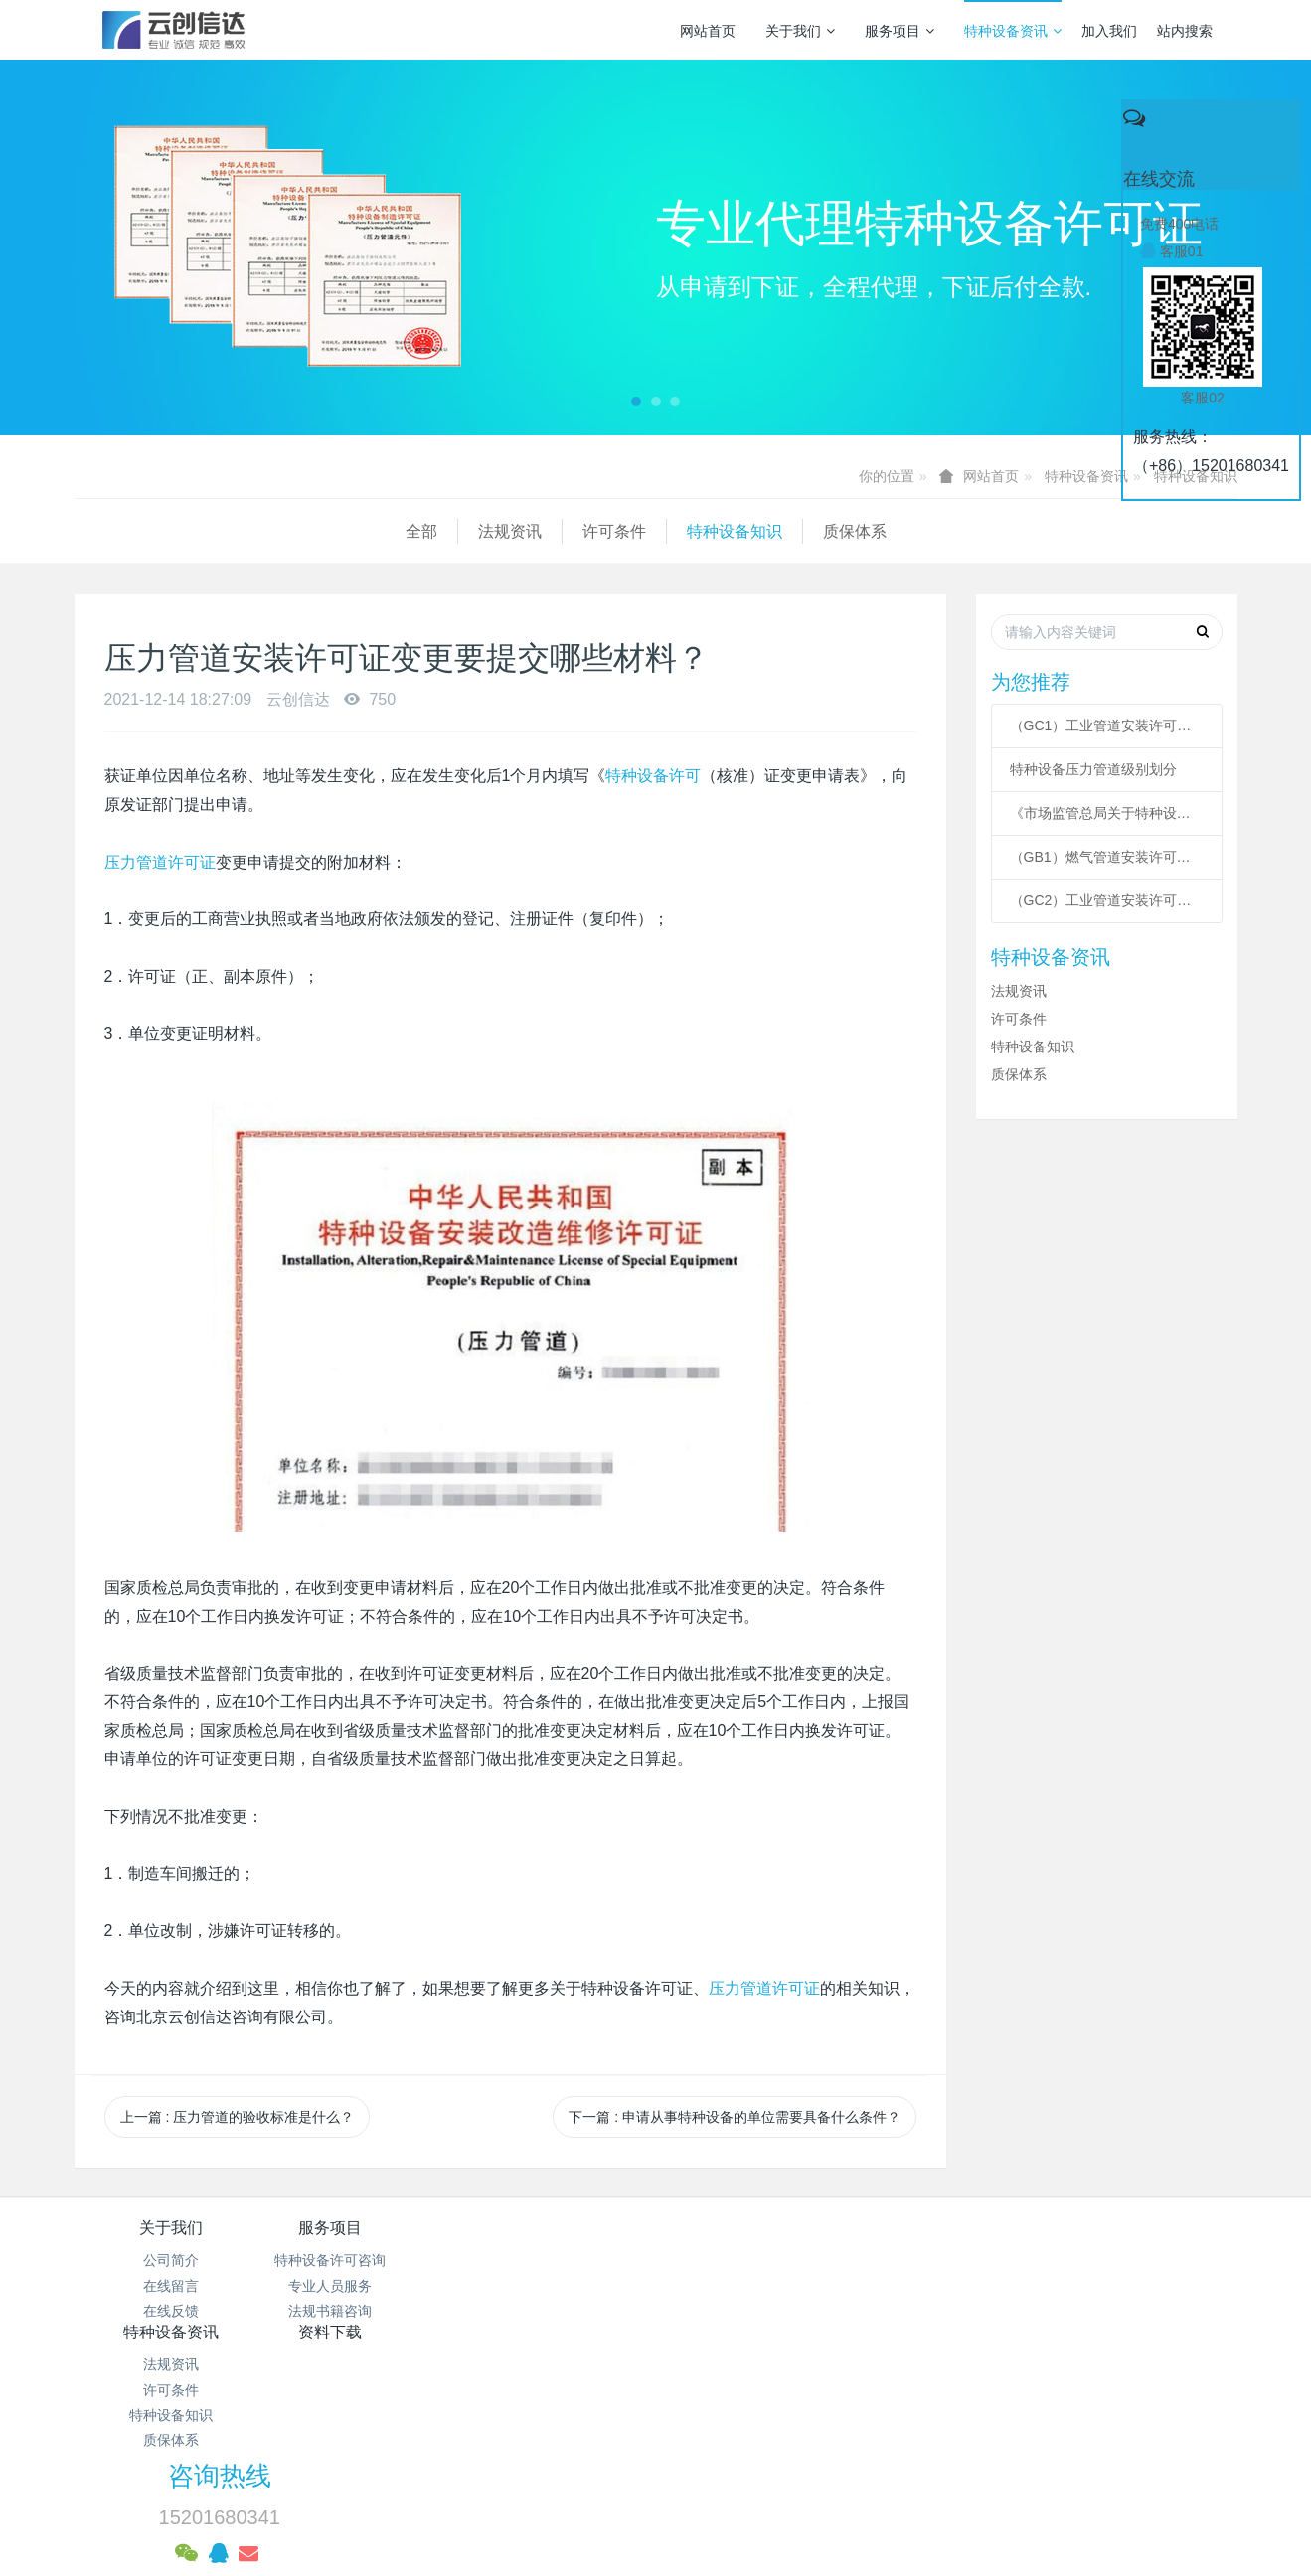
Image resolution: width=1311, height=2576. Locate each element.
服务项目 (899, 31)
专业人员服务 (365, 2286)
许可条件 (283, 531)
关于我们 (800, 31)
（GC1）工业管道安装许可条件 (1107, 725)
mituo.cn (780, 2491)
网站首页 (708, 31)
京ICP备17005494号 (844, 2391)
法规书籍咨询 (365, 2311)
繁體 (656, 2528)
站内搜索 (1185, 31)
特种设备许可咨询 (364, 2260)
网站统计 (656, 2442)
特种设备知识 (403, 531)
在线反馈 (171, 2311)
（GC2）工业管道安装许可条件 (1107, 900)
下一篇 (735, 2117)
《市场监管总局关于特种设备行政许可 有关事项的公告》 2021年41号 (1107, 813)
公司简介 (171, 2260)
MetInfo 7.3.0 (623, 2491)
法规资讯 (179, 531)
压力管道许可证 (160, 862)
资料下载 (752, 2227)
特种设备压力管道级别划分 (1093, 769)
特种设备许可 (653, 775)
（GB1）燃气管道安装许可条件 (1107, 857)
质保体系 (524, 531)
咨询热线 (995, 2241)
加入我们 (1109, 31)
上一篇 (237, 2117)
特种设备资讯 (1013, 31)
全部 (90, 531)
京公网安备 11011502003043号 (655, 2416)
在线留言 (171, 2286)
